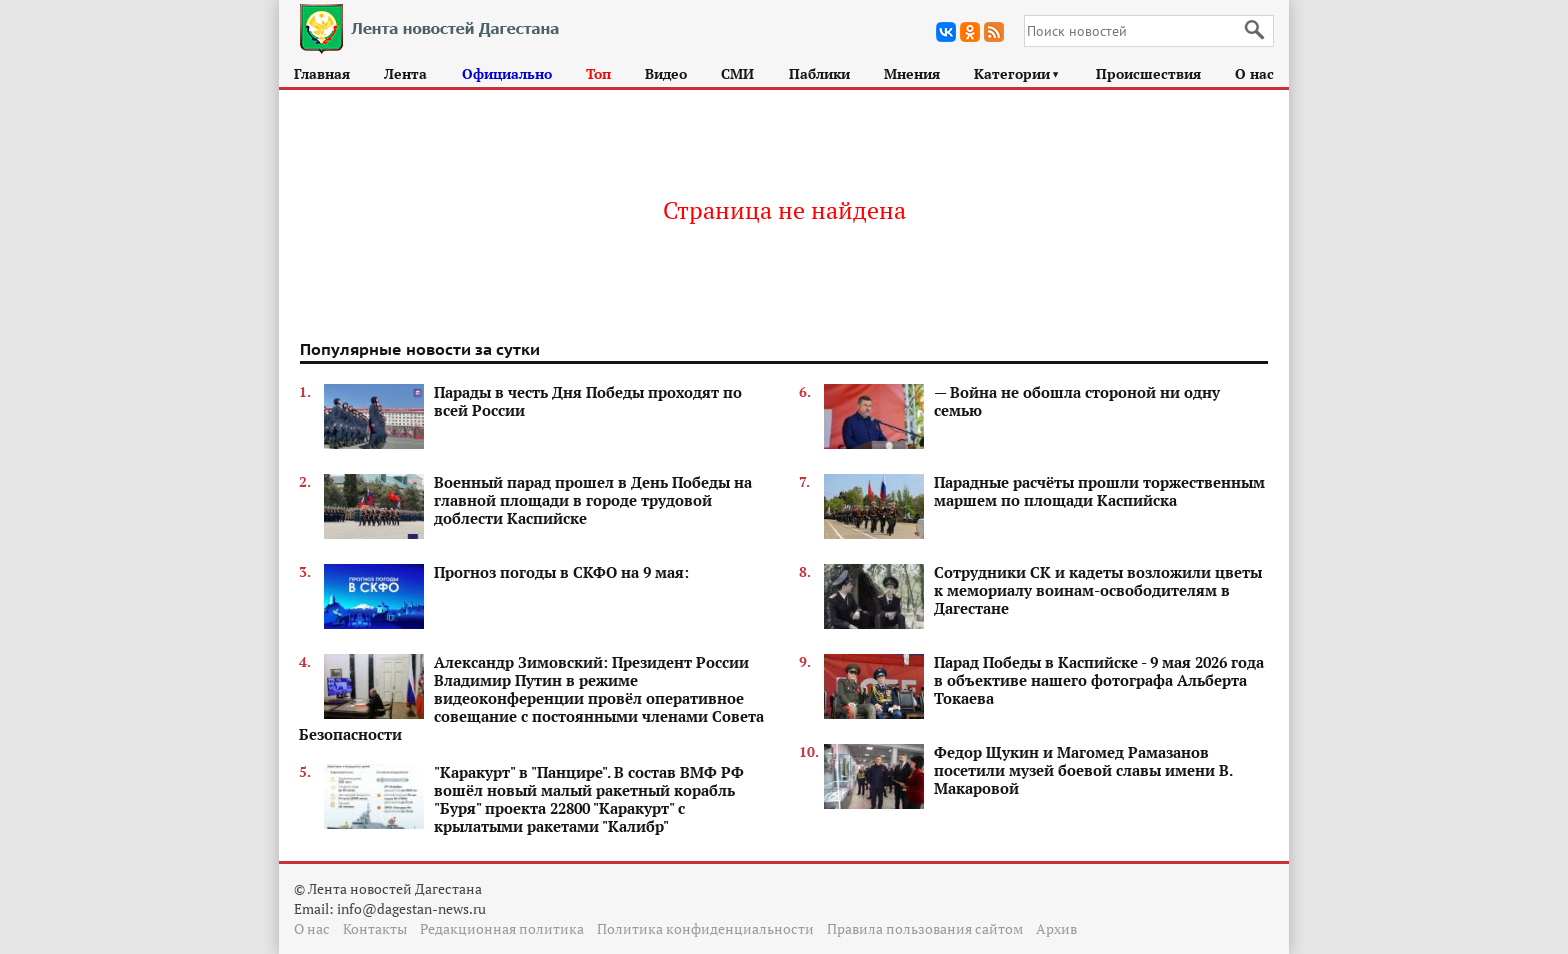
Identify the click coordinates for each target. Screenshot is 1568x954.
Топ (598, 73)
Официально (507, 73)
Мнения (912, 73)
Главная (322, 73)
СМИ (737, 73)
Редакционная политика (502, 928)
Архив (1056, 928)
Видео (666, 73)
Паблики (819, 73)
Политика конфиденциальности (705, 928)
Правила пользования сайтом (925, 928)
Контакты (375, 928)
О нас (1254, 73)
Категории (1017, 73)
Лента (405, 73)
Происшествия (1148, 73)
